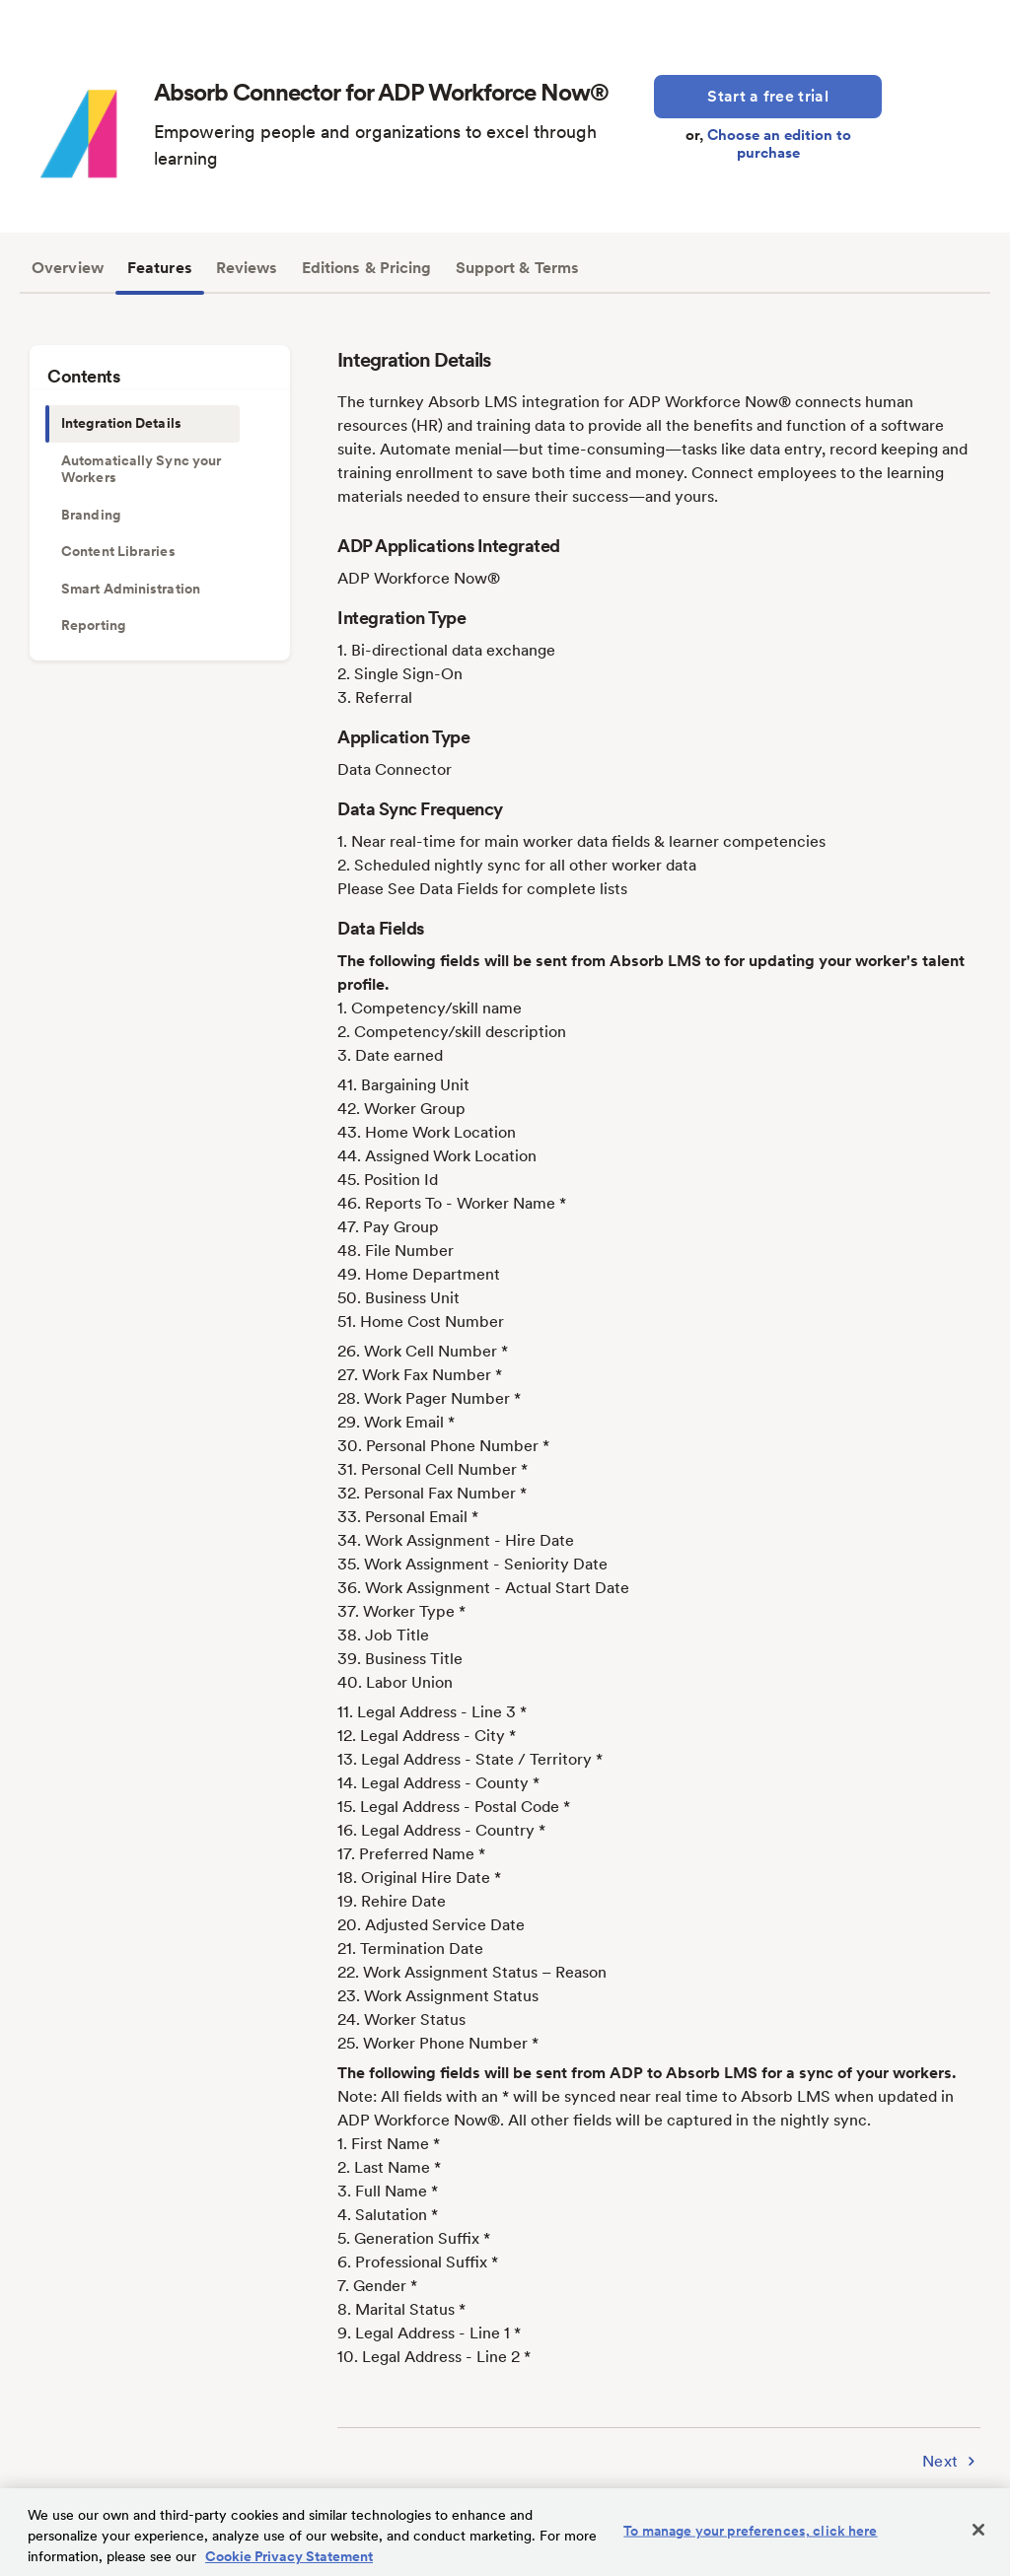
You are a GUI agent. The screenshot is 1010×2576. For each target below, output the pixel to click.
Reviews (247, 267)
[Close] (978, 2529)
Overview (68, 267)
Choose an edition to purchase (779, 144)
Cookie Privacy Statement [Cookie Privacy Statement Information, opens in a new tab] (289, 2556)
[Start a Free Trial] (768, 96)
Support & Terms (518, 267)
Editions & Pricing (367, 267)
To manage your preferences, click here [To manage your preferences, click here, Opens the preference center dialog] (750, 2531)
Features (159, 267)
